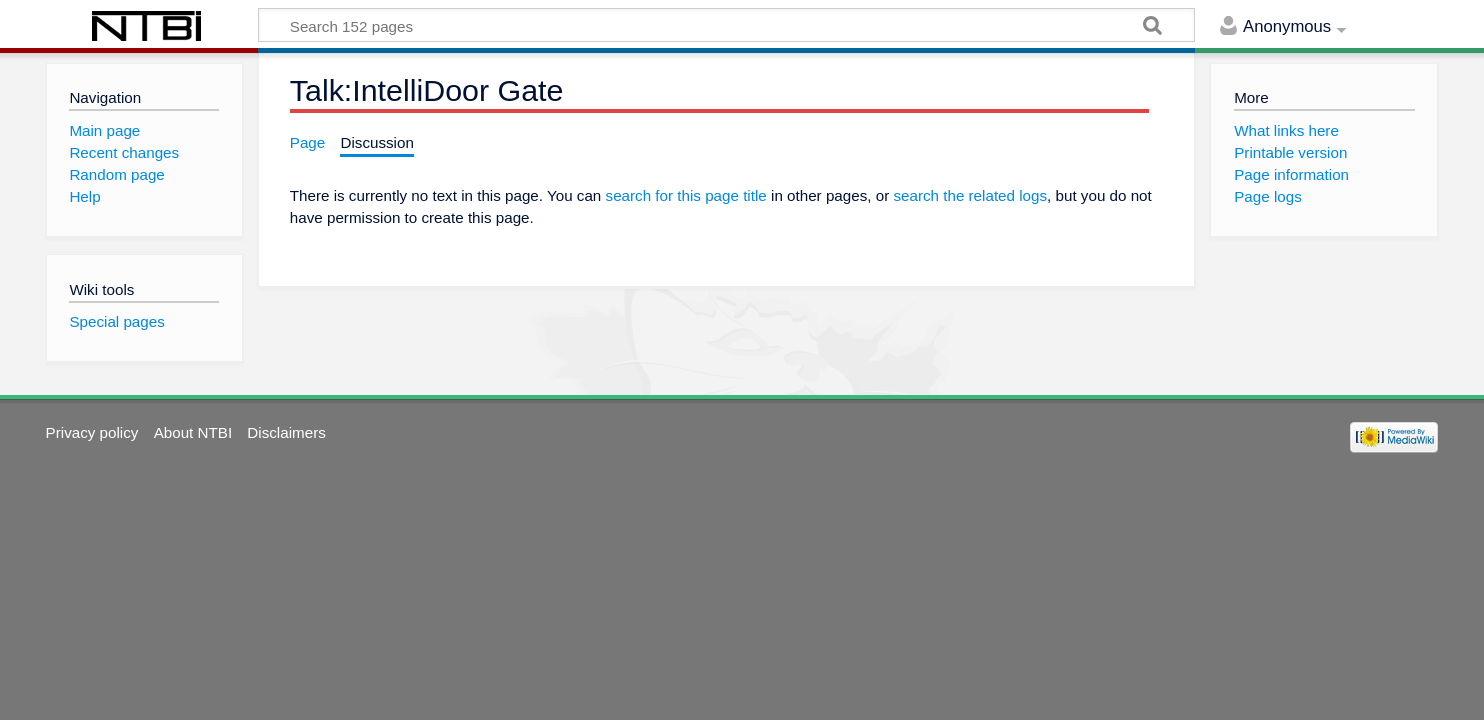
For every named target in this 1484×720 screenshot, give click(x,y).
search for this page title (686, 195)
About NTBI (193, 432)
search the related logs (970, 195)
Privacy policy (92, 432)
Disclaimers (286, 432)
